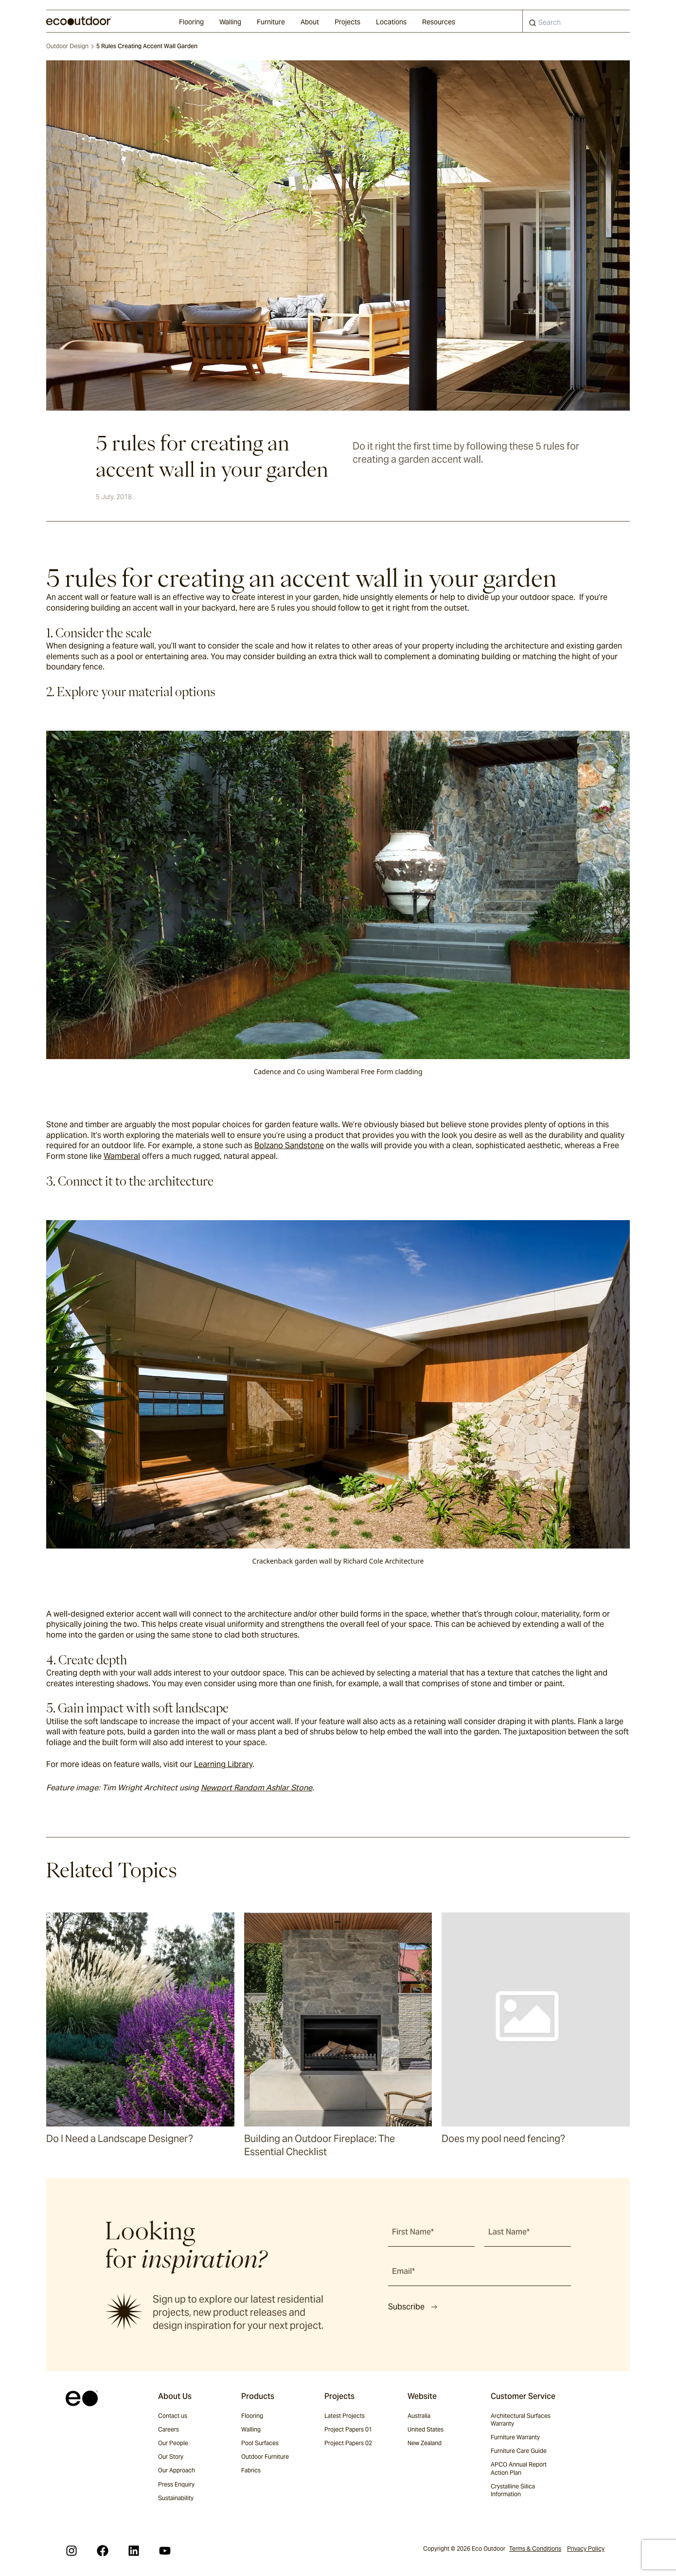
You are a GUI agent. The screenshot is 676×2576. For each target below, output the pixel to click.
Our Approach (176, 2470)
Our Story (170, 2456)
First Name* (413, 2232)
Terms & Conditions (535, 2548)
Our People (173, 2443)
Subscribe (413, 2307)
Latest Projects (344, 2415)
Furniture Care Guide (519, 2450)
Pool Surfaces (260, 2443)
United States (426, 2429)
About (310, 22)
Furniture (271, 22)
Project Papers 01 (348, 2429)
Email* (403, 2271)
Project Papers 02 (348, 2443)
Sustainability (176, 2498)
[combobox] (576, 21)
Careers (168, 2429)
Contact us (172, 2415)
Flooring (191, 22)
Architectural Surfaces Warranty (521, 2419)
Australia (419, 2415)
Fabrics (251, 2470)
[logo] (79, 21)
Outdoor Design (67, 46)
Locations (391, 22)
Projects (347, 22)
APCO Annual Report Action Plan (519, 2468)
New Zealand (425, 2443)
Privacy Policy (586, 2548)
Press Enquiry (176, 2484)
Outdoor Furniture (265, 2456)
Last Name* (509, 2232)
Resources (438, 22)
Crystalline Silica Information (513, 2490)
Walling (230, 22)
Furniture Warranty (515, 2437)
